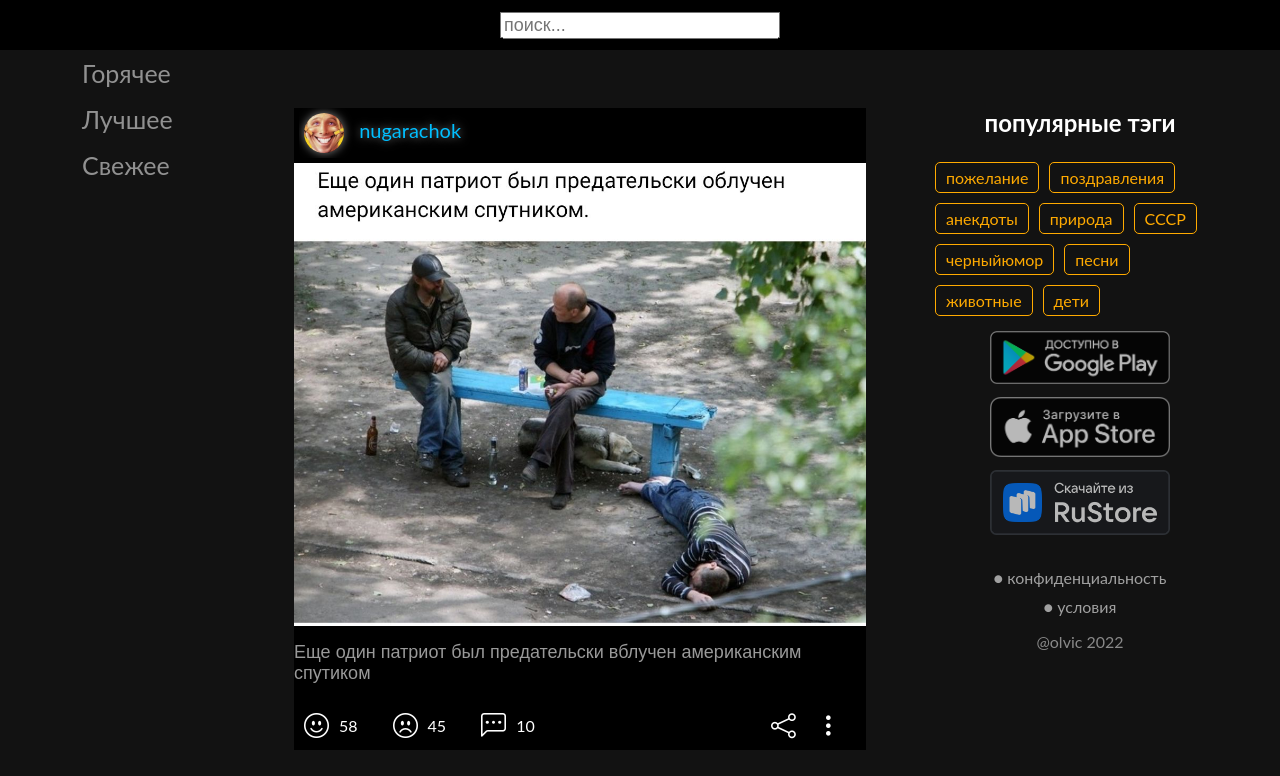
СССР (1165, 218)
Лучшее (127, 119)
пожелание (987, 177)
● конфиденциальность (1080, 577)
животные (984, 300)
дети (1071, 300)
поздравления (1112, 177)
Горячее (126, 73)
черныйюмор (994, 259)
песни (1096, 259)
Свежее (126, 165)
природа (1081, 218)
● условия (1080, 606)
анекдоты (982, 218)
